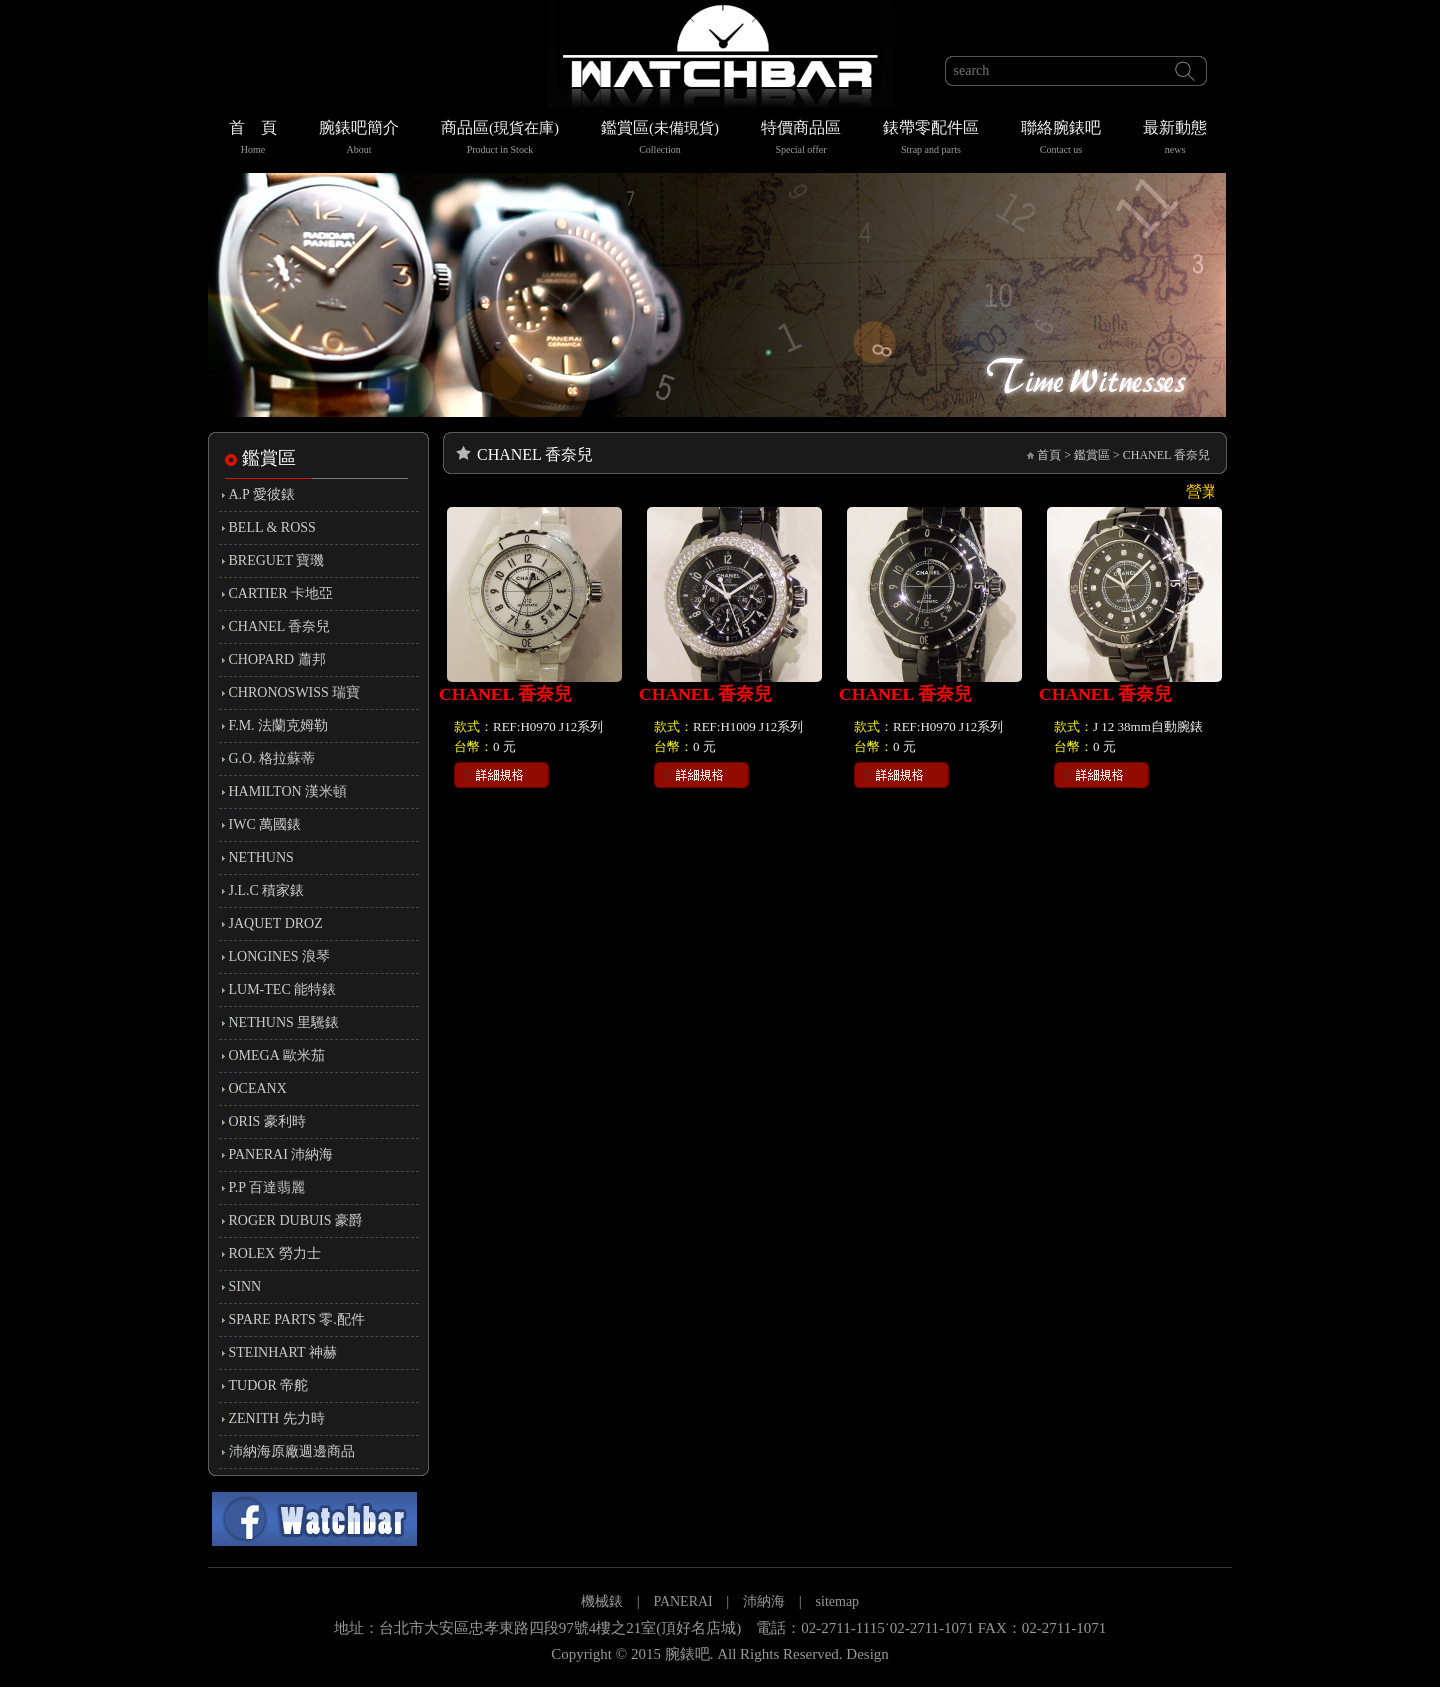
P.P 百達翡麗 (267, 1187)
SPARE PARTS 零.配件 (297, 1319)
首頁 (1049, 455)
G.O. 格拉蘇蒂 (272, 758)
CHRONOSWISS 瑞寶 (295, 692)
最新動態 (1175, 139)
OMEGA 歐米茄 (277, 1055)
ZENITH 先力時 (277, 1418)
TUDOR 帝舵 (269, 1385)
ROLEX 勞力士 (275, 1253)
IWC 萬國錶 (265, 824)
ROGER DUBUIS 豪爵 (296, 1220)
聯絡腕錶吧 (1061, 139)
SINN (245, 1286)
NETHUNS (261, 857)
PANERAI (684, 1601)
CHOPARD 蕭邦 (277, 659)
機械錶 (602, 1601)
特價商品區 (801, 139)
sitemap (838, 1601)
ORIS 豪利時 (267, 1121)
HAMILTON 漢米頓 (288, 791)
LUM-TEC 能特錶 (283, 989)
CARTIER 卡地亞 (281, 593)
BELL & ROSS (272, 527)
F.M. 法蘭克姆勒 (279, 725)
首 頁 (253, 139)
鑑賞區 (660, 139)
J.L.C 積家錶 (267, 890)
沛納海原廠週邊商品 (292, 1451)
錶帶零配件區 (931, 139)
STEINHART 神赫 (283, 1352)
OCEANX (258, 1088)
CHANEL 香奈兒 (280, 626)
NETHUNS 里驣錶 (284, 1022)
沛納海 (764, 1601)
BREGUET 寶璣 (277, 560)
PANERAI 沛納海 (281, 1154)
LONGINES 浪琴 (280, 956)
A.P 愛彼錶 (262, 494)
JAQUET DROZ (276, 923)
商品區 (500, 139)
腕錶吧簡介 (359, 139)
